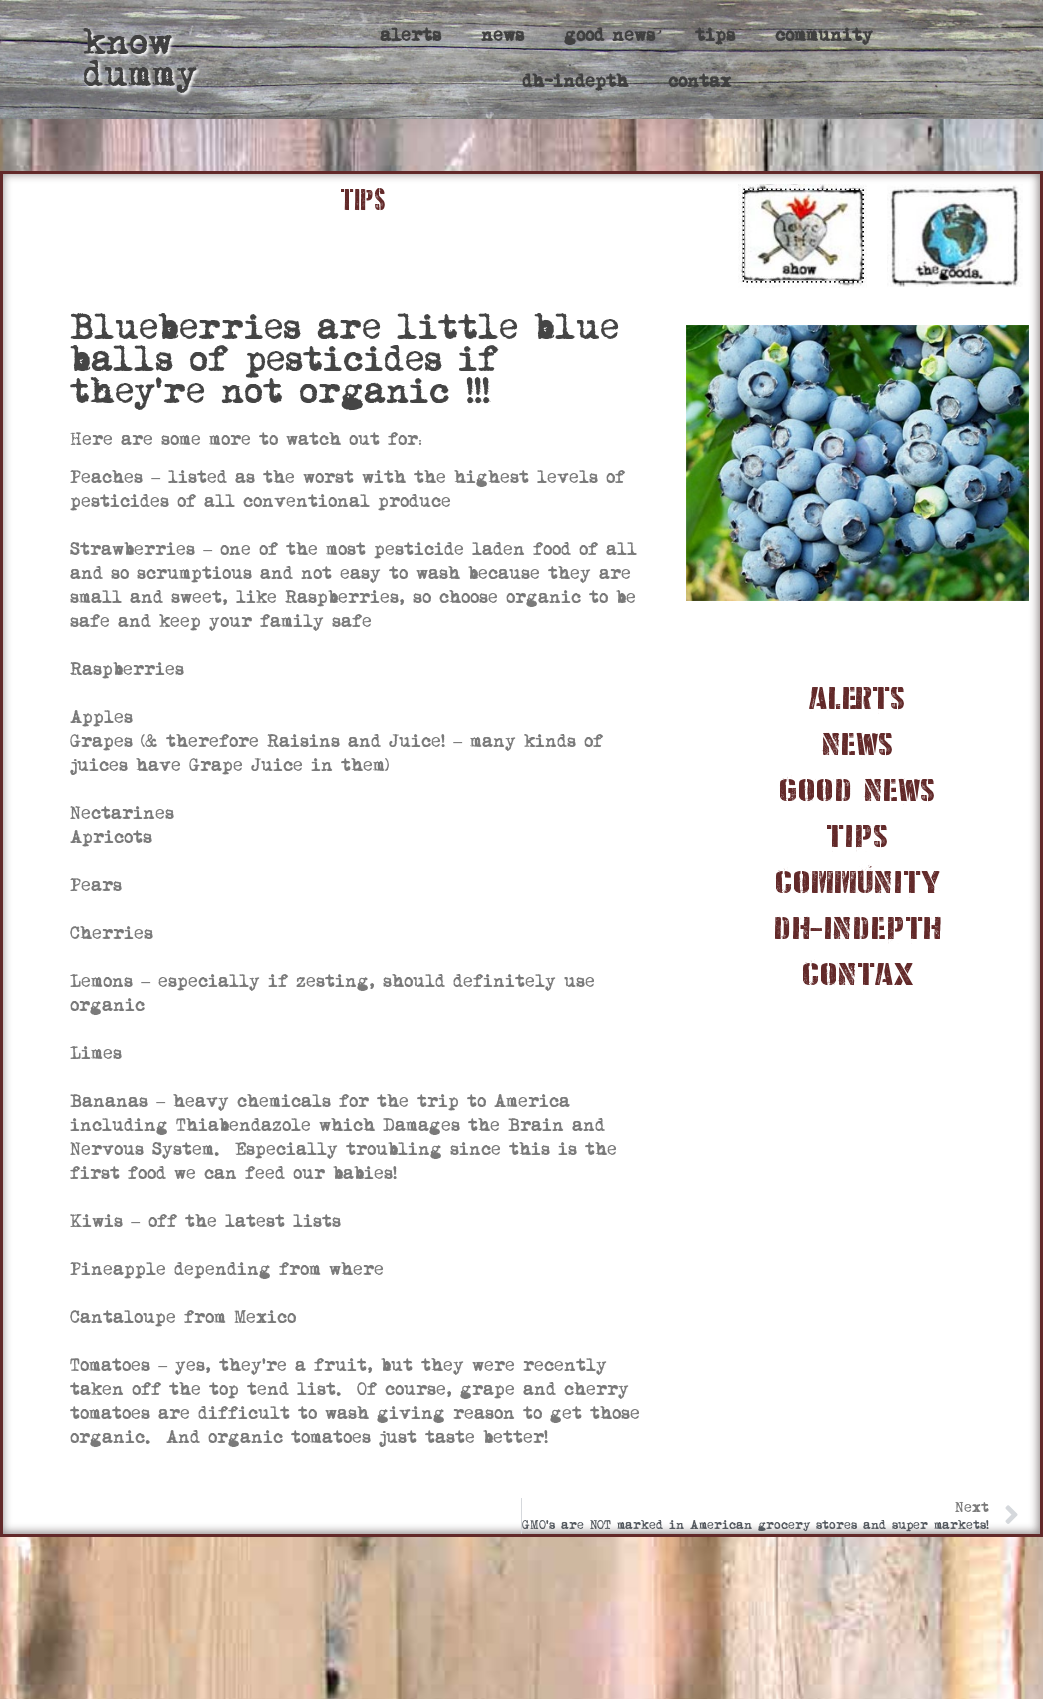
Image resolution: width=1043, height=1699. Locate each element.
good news (609, 35)
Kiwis (96, 1221)
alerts (410, 35)
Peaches (106, 477)
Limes (96, 1053)
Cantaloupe (123, 1317)
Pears (96, 885)
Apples (101, 717)
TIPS (362, 200)
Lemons (101, 981)
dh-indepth (575, 81)
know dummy (140, 58)
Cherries (111, 933)
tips (715, 35)
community (824, 35)
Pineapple (118, 1269)
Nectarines (122, 813)
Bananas (109, 1101)
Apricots (111, 837)
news (502, 35)
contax (699, 81)
